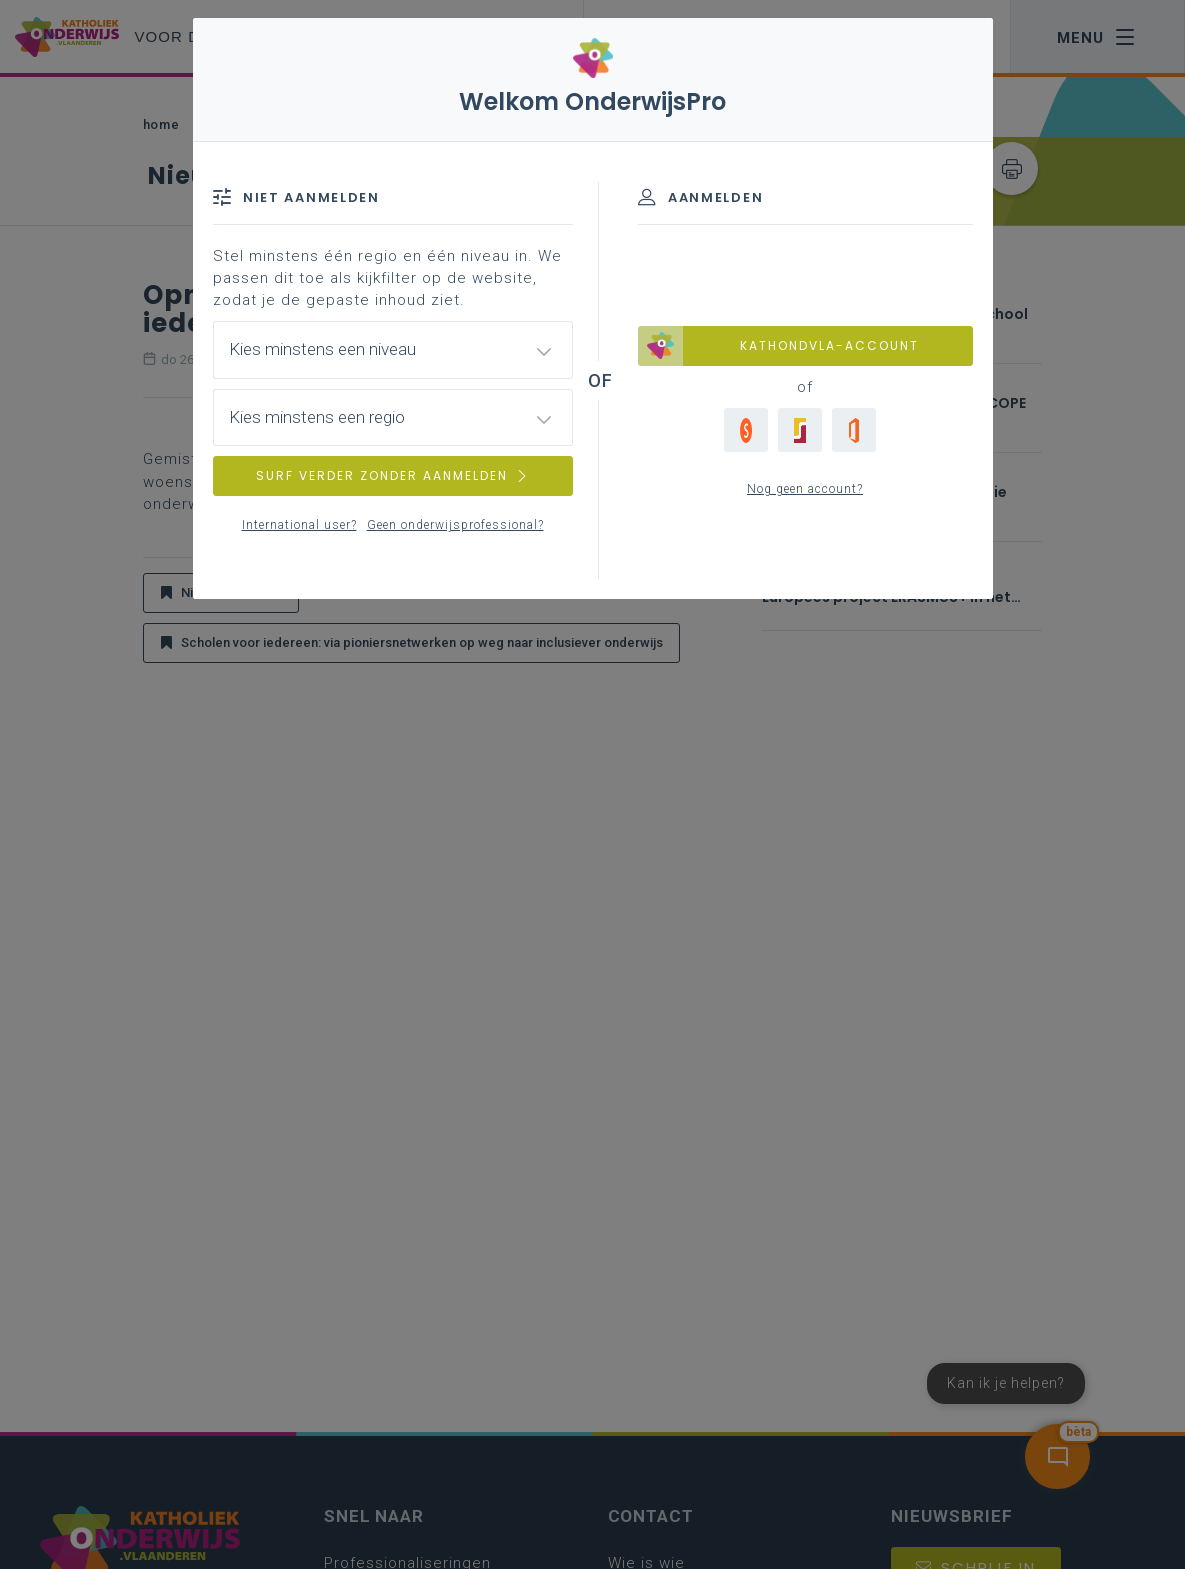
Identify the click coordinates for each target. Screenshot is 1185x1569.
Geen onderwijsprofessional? (455, 525)
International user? (299, 525)
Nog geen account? (805, 489)
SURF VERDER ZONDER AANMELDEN (393, 475)
